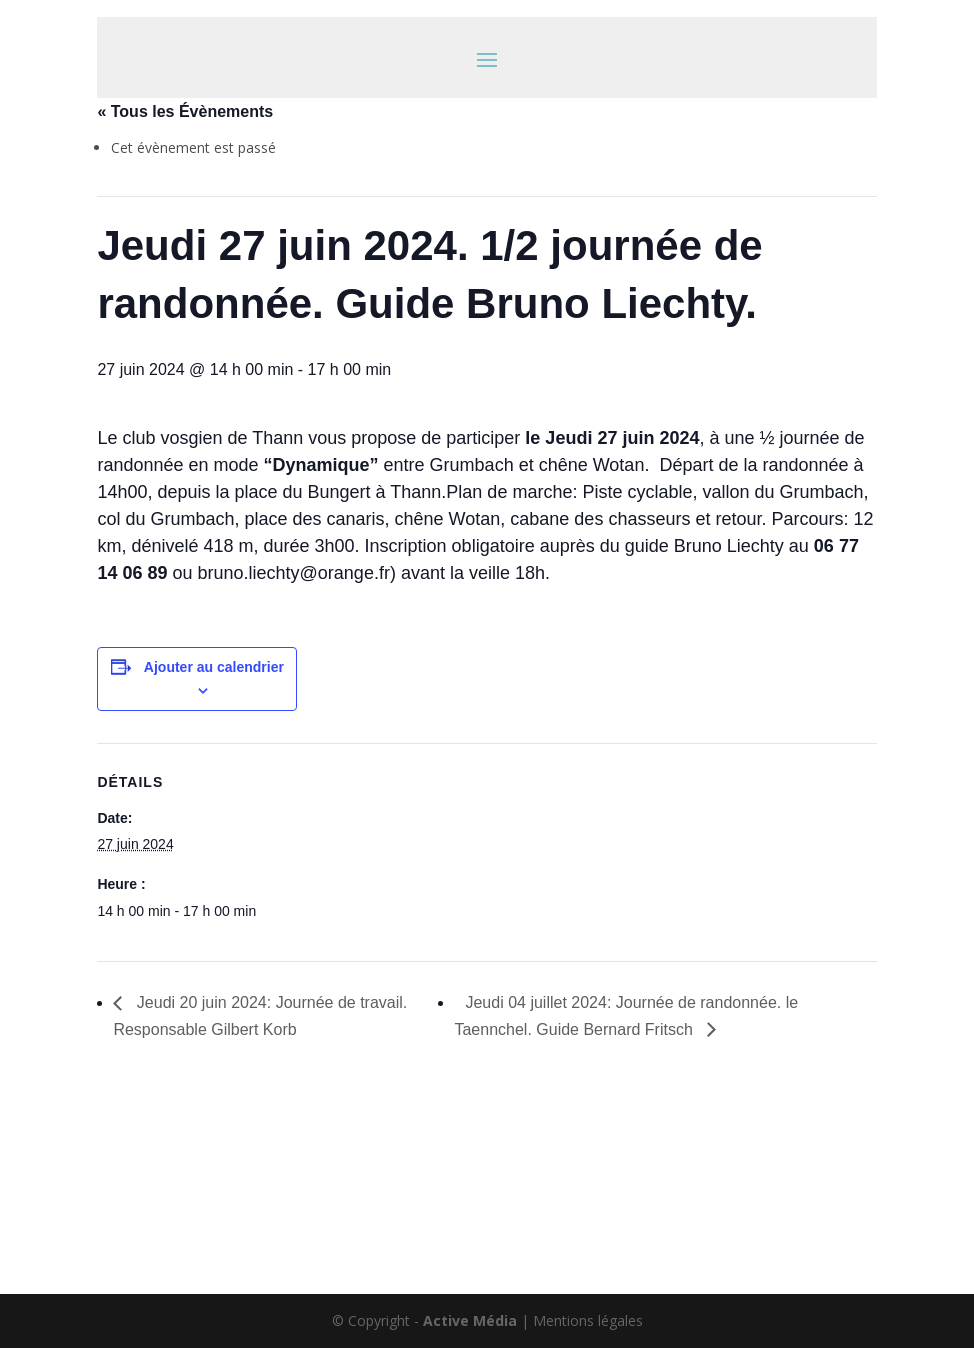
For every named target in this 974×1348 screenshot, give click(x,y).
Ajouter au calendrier (214, 667)
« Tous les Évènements (185, 111)
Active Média (470, 1320)
